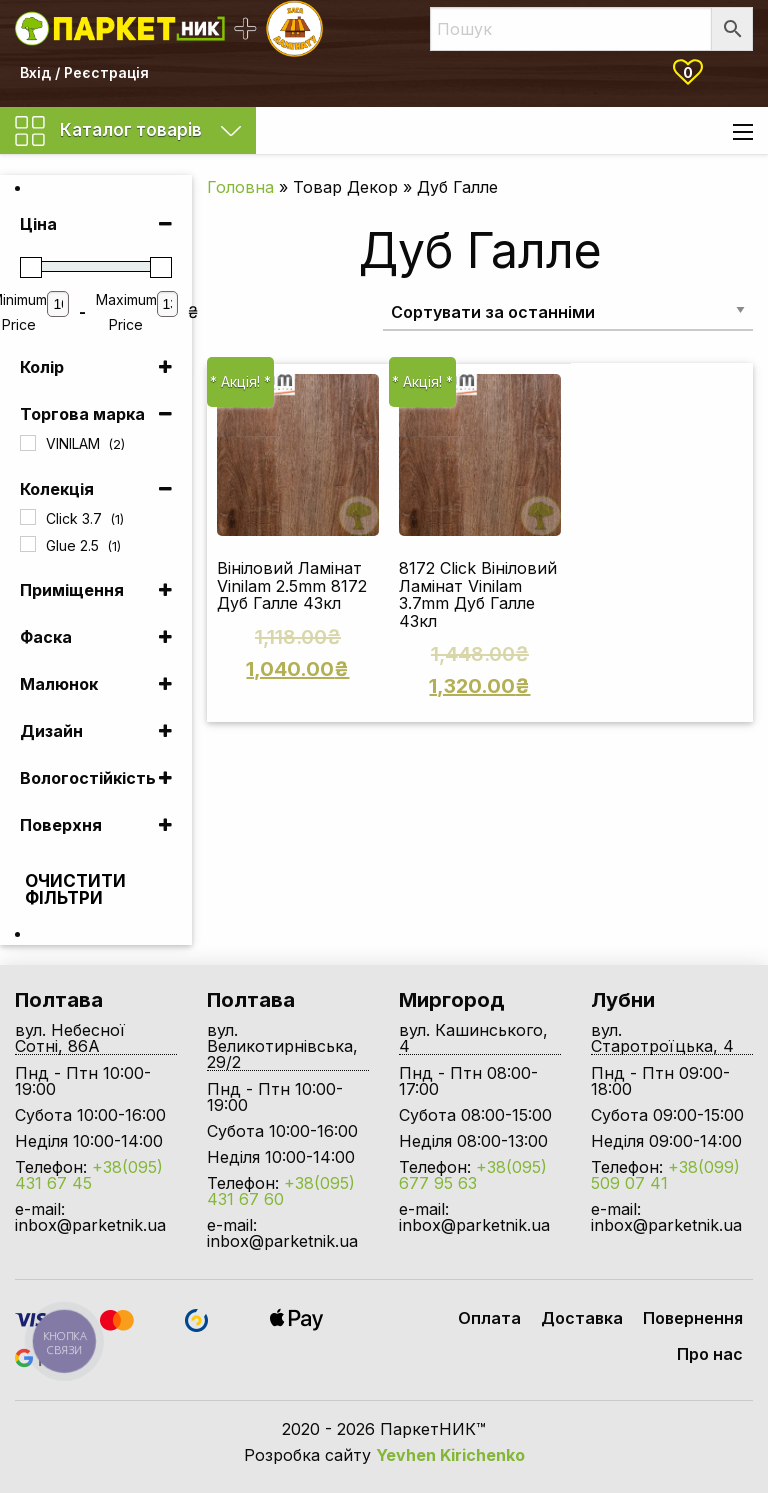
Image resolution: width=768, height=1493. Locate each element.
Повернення (693, 1318)
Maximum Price (126, 312)
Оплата (489, 1318)
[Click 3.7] (28, 517)
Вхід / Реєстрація (84, 72)
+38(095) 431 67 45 (89, 1175)
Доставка (582, 1318)
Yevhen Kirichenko (450, 1455)
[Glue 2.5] (28, 544)
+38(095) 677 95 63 (473, 1175)
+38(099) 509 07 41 (665, 1175)
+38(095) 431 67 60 (281, 1191)
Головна (240, 187)
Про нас (710, 1354)
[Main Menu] (743, 132)
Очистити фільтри (60, 889)
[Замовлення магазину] (568, 311)
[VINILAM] (28, 443)
